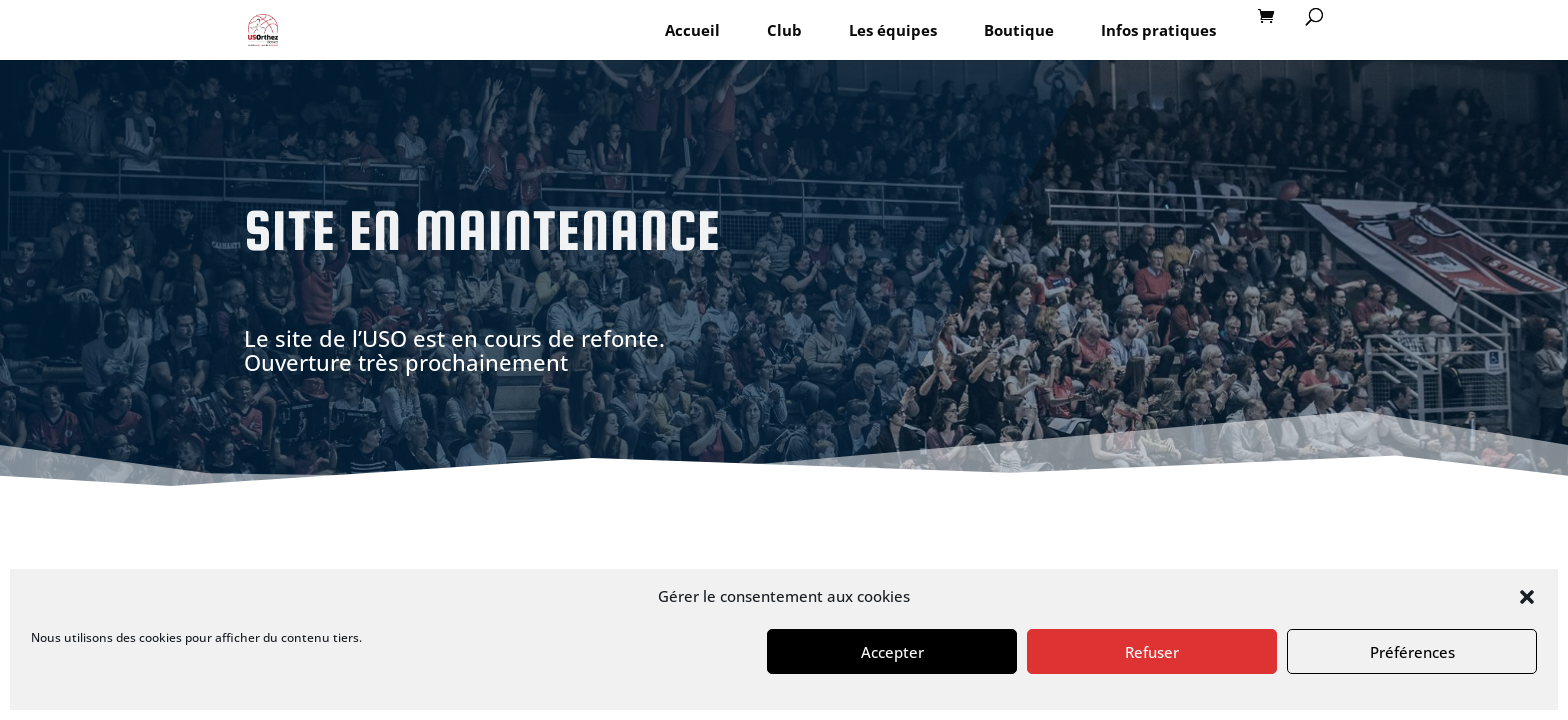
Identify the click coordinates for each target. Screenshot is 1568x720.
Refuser (1152, 652)
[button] (1527, 597)
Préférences (1412, 652)
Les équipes (893, 30)
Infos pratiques (1158, 30)
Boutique (1019, 30)
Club (784, 30)
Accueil (692, 30)
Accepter (892, 652)
